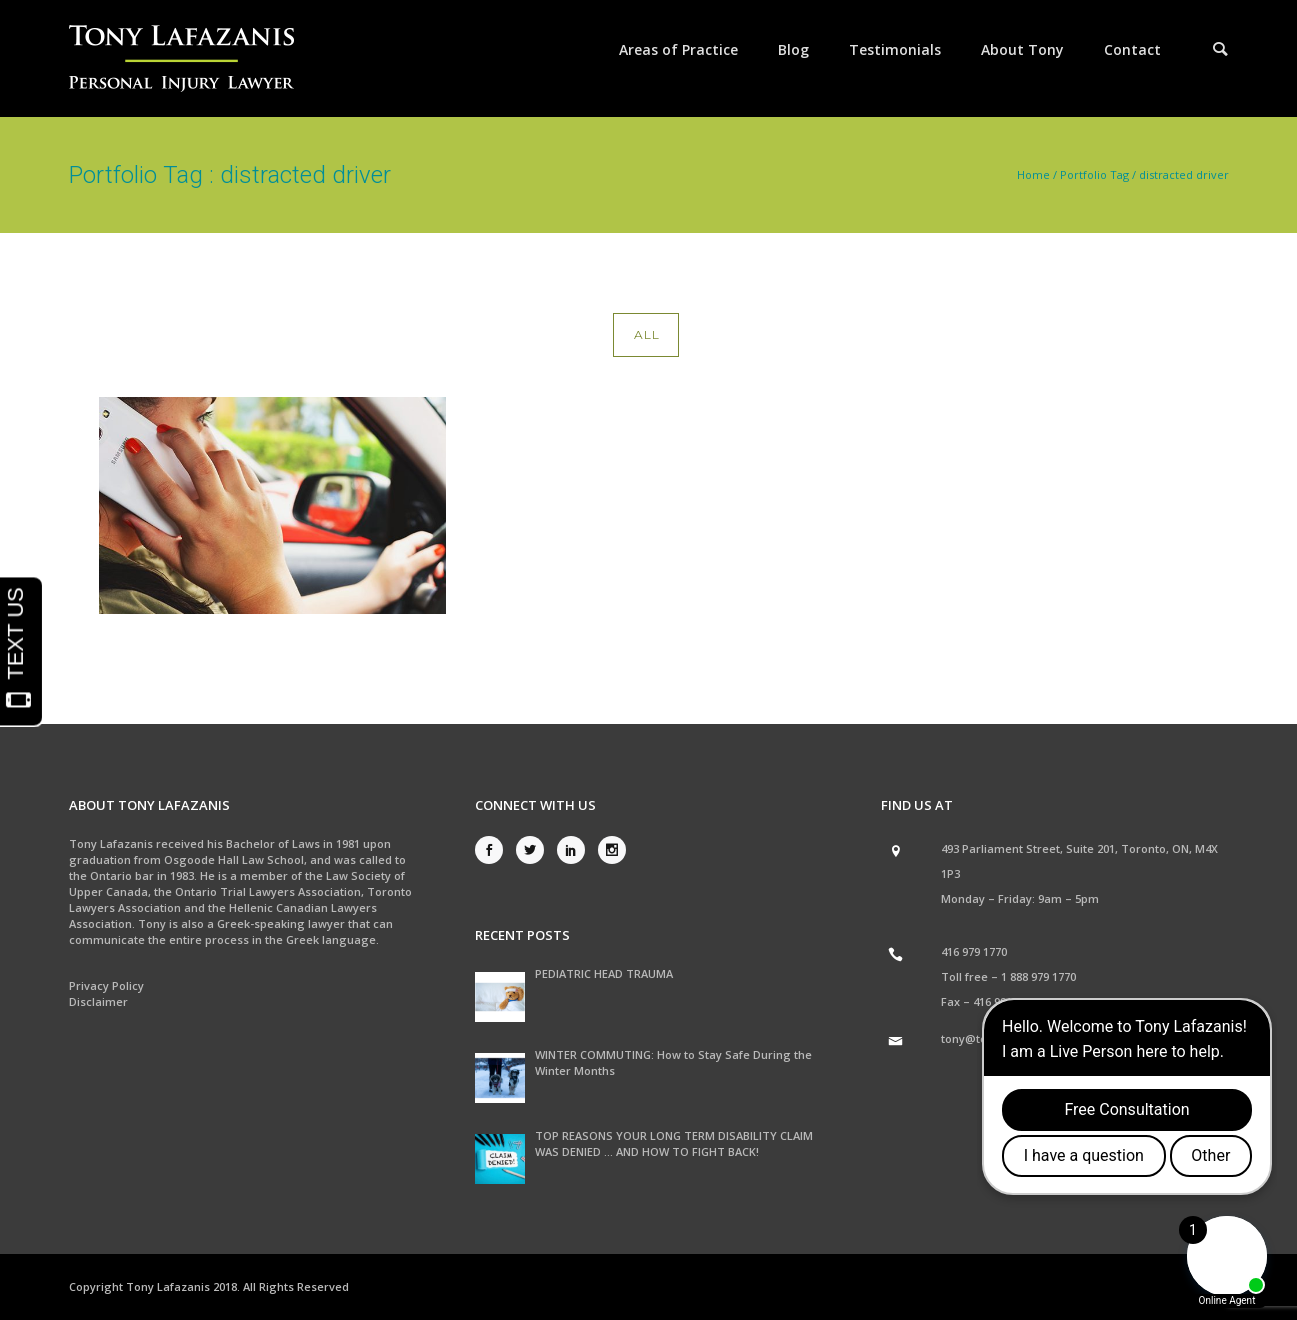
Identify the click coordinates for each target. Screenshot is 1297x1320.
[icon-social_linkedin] (576, 850)
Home (1033, 174)
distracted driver (1184, 174)
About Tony (1022, 49)
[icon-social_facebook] (494, 850)
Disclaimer (98, 1001)
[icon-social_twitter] (535, 850)
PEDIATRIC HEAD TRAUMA (604, 973)
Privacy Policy (106, 985)
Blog (793, 49)
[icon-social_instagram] (612, 850)
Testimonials (895, 49)
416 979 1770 (974, 951)
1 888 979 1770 (1038, 976)
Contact (1132, 49)
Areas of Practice (678, 49)
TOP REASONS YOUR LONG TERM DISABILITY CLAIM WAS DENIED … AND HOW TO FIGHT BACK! (674, 1143)
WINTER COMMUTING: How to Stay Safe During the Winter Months (673, 1062)
